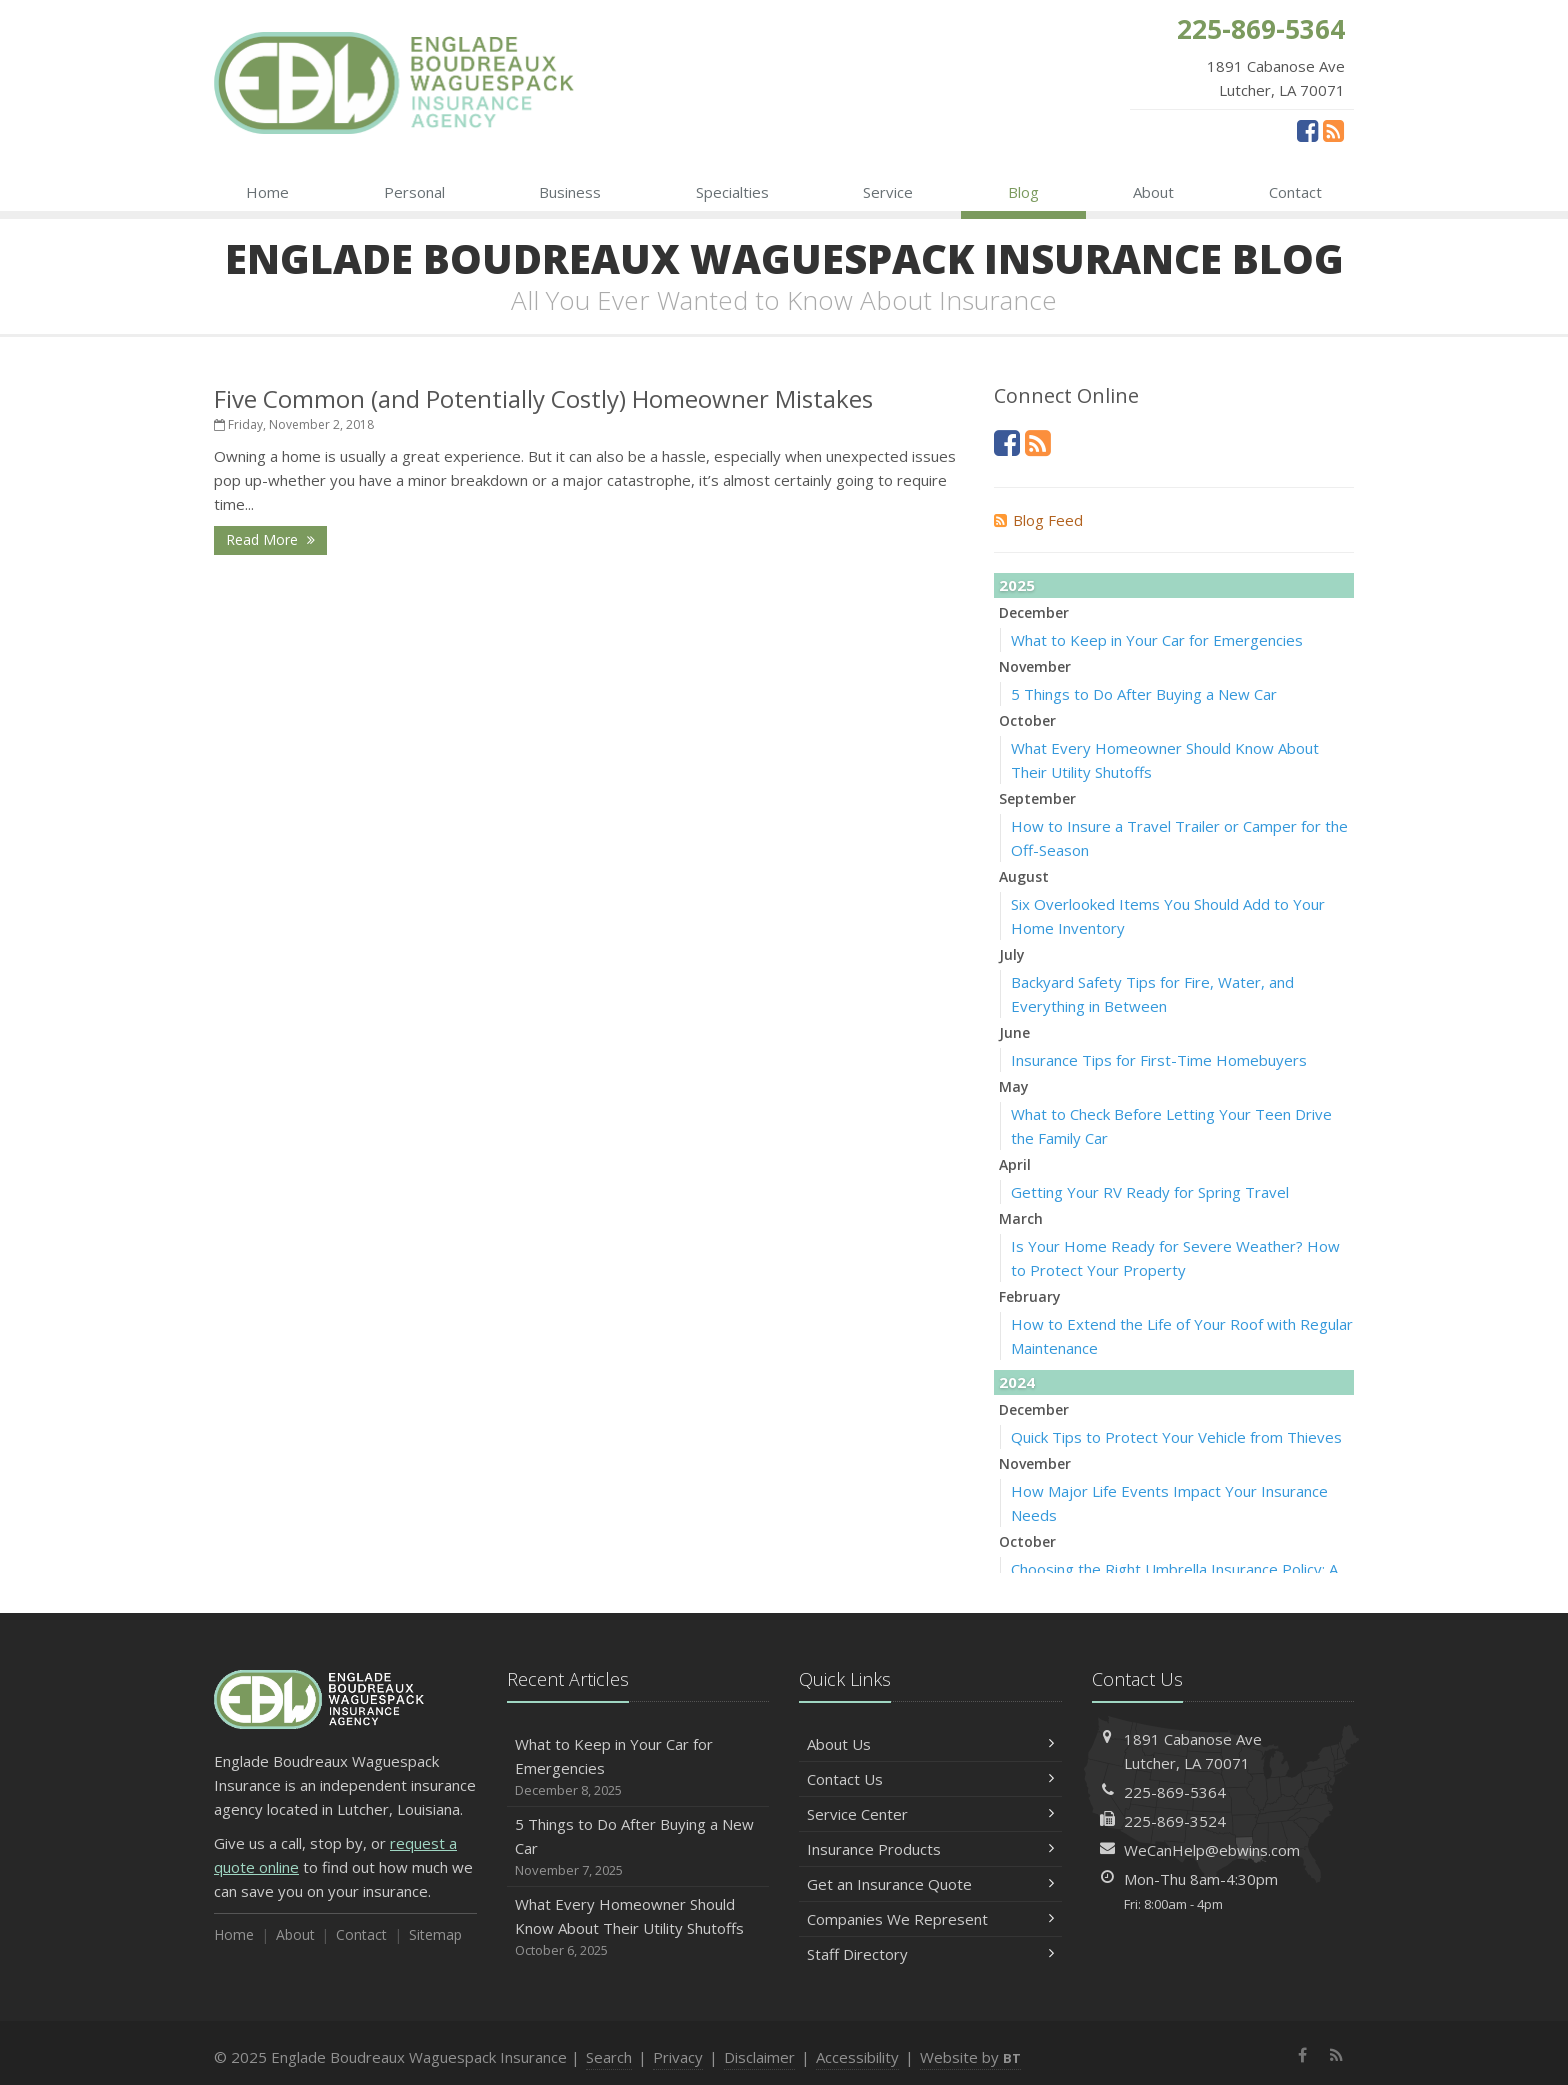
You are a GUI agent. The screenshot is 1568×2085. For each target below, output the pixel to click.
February (1030, 1296)
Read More (270, 539)
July (1012, 954)
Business (570, 192)
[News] (1333, 130)
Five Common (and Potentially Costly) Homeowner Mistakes (543, 398)
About (1153, 192)
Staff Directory (930, 1954)
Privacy (678, 2057)
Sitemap (435, 1934)
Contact (1295, 192)
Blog (1023, 192)
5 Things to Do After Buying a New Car (1144, 694)
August (1024, 876)
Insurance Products (930, 1849)
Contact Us (930, 1779)
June (1014, 1032)
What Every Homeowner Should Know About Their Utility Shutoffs (638, 1927)
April (1015, 1164)
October (1027, 720)
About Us (930, 1744)
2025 (1017, 585)
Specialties (732, 192)
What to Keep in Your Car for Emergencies (1157, 640)
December (1034, 612)
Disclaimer (759, 2057)
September (1037, 798)
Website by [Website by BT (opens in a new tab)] (970, 2057)
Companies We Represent (930, 1919)
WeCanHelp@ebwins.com (1212, 1850)
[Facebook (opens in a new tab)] (1307, 130)
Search (609, 2057)
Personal (414, 192)
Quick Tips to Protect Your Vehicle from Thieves (1176, 1437)
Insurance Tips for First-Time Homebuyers (1159, 1060)
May (1014, 1086)
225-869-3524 (1175, 1821)
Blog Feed (1038, 520)
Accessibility (857, 2057)
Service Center (930, 1814)
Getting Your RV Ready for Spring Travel (1150, 1192)
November (1035, 666)
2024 (1017, 1382)
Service (888, 192)
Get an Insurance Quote (930, 1884)
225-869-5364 (1175, 1792)
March (1021, 1218)
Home (267, 192)
